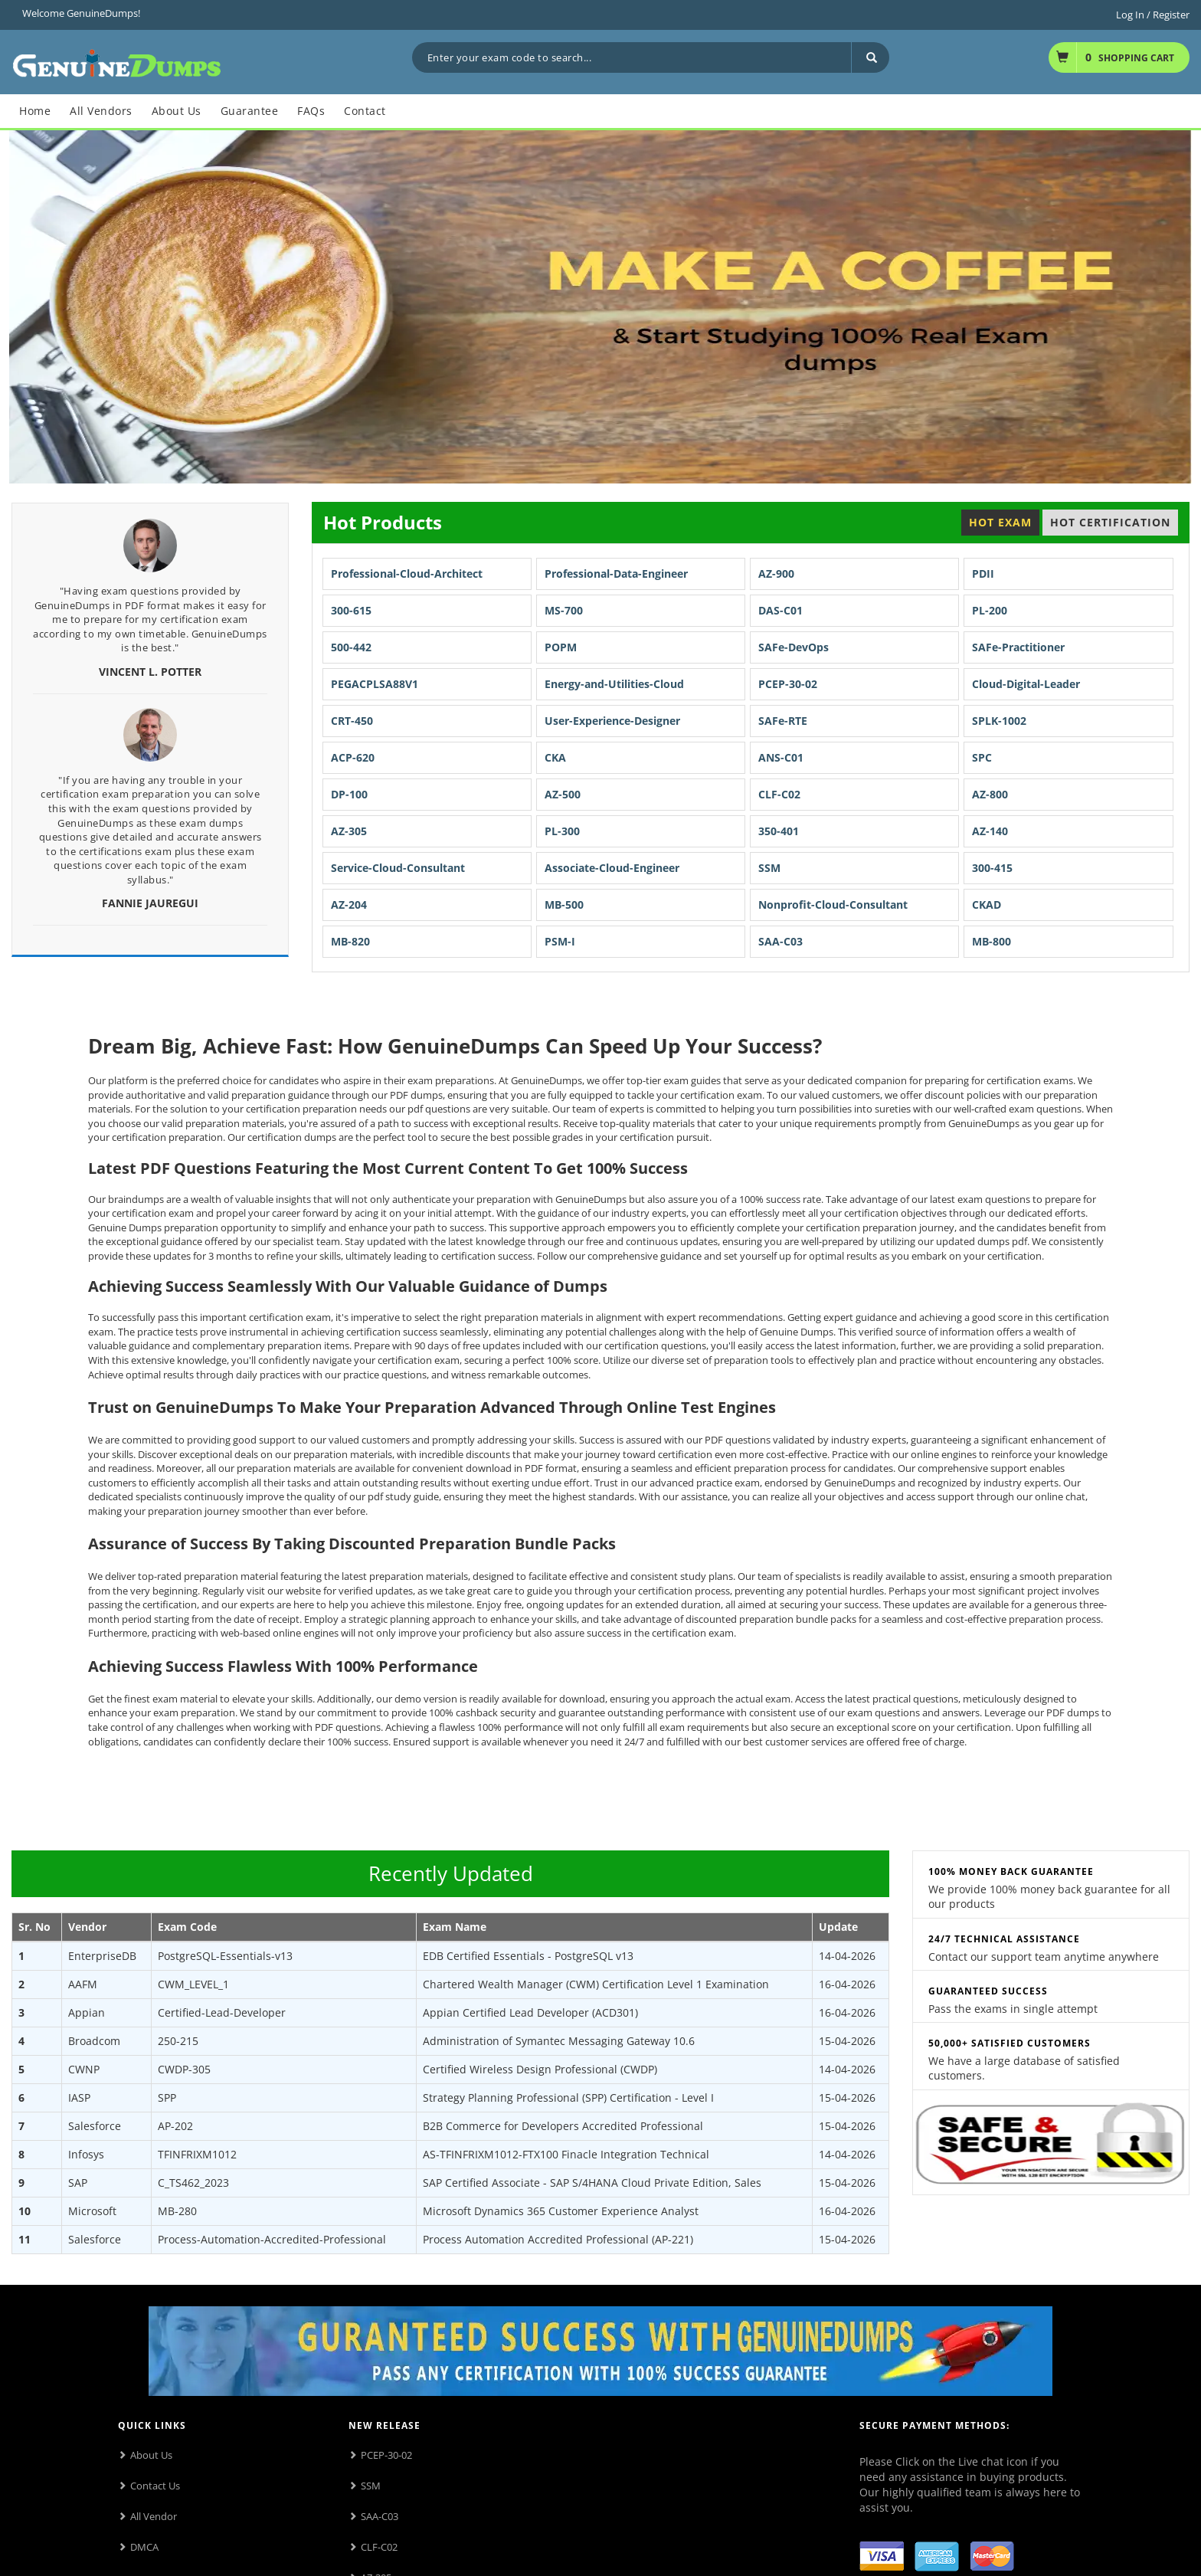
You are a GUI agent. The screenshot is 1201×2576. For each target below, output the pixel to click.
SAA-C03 (780, 941)
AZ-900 (776, 573)
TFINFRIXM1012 (197, 2154)
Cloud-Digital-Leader (1026, 684)
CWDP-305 (184, 2069)
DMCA (144, 2547)
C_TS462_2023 (193, 2182)
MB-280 (177, 2211)
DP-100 (349, 794)
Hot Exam (1000, 522)
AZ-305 (349, 831)
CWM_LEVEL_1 (193, 1984)
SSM (769, 867)
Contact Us (155, 2485)
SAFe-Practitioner (1018, 647)
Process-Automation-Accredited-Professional (272, 2239)
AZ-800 (990, 794)
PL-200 (989, 610)
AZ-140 (990, 831)
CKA (555, 757)
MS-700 (564, 610)
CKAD (986, 904)
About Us (151, 2455)
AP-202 (175, 2126)
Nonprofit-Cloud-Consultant (833, 904)
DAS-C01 (780, 610)
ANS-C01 (780, 757)
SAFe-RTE (782, 720)
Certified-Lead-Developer (222, 2012)
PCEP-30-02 (787, 684)
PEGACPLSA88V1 (374, 684)
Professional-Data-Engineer (616, 573)
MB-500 (564, 904)
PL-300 (562, 831)
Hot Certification (1110, 522)
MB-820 (350, 941)
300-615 (351, 610)
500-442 (351, 647)
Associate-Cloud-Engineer (612, 867)
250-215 (178, 2041)
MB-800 (991, 941)
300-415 (992, 867)
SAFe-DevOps (793, 647)
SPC (982, 757)
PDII (983, 573)
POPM (561, 647)
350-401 (778, 831)
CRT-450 (352, 720)
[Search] (870, 57)
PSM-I (560, 941)
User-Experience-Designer (612, 720)
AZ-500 (563, 794)
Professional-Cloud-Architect (407, 573)
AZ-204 (349, 904)
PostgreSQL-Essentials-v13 (225, 1955)
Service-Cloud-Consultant (398, 867)
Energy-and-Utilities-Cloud (614, 684)
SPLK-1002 (999, 720)
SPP (167, 2097)
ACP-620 (353, 757)
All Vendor (153, 2516)
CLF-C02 (779, 794)
